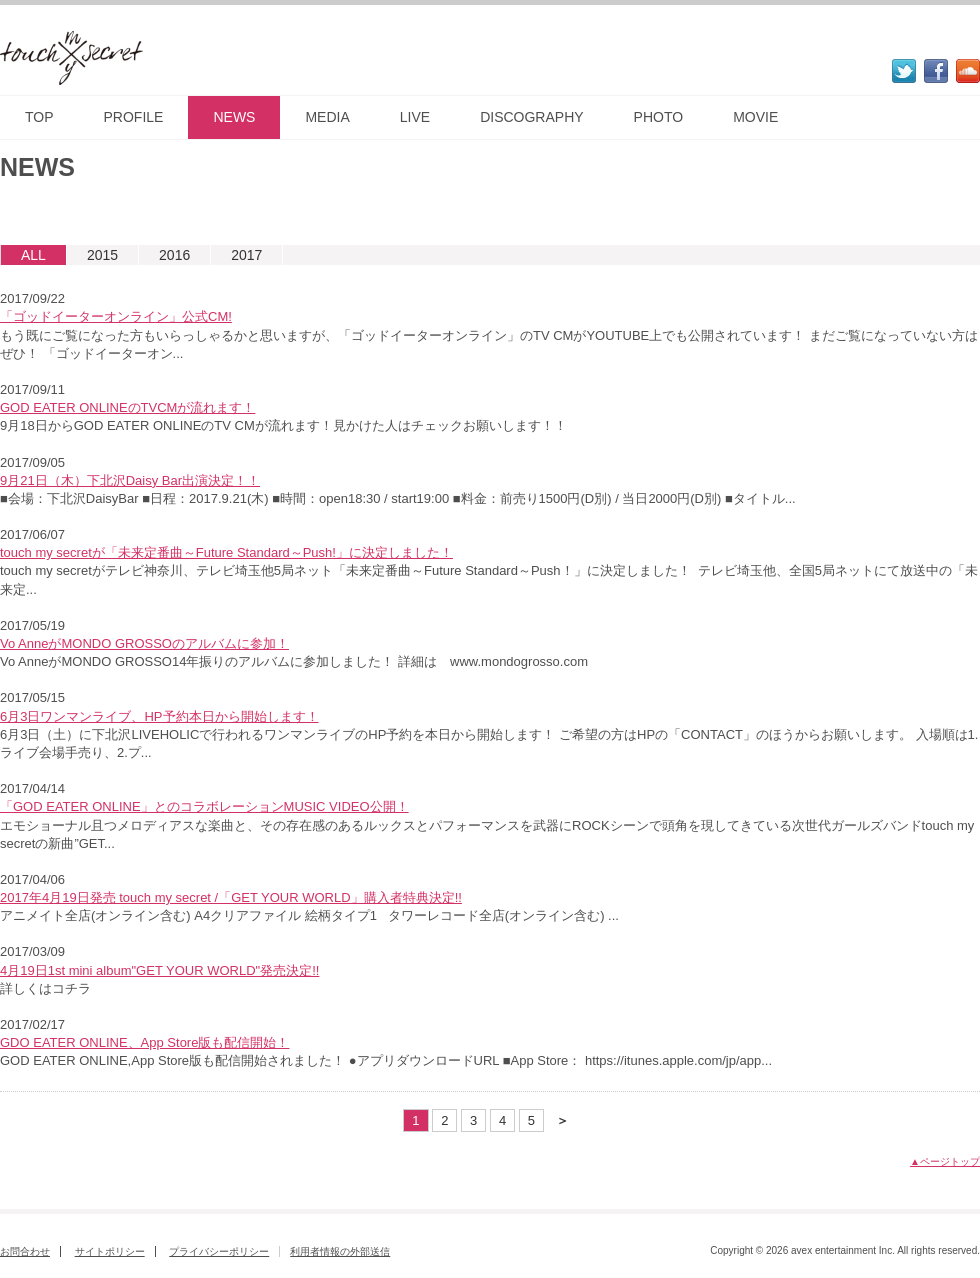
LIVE (415, 117)
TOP (39, 117)
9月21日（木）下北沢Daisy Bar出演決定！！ (130, 480)
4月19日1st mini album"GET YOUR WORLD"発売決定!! (159, 970)
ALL (33, 255)
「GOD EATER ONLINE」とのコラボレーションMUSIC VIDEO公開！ (204, 806)
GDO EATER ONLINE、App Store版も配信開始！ (144, 1042)
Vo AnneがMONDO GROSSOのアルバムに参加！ (144, 643)
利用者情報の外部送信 (340, 1251)
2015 (102, 255)
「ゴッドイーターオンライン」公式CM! (116, 316)
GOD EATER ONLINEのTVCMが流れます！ (127, 407)
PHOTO (659, 117)
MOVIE (755, 117)
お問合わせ (25, 1251)
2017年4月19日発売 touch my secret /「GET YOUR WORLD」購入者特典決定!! (231, 897)
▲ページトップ (945, 1161)
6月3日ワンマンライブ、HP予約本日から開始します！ (159, 716)
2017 (246, 255)
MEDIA (327, 117)
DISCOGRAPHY (531, 117)
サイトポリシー (110, 1251)
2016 (174, 255)
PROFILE (134, 117)
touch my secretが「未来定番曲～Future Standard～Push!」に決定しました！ (226, 552)
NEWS (234, 117)
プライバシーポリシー (219, 1251)
